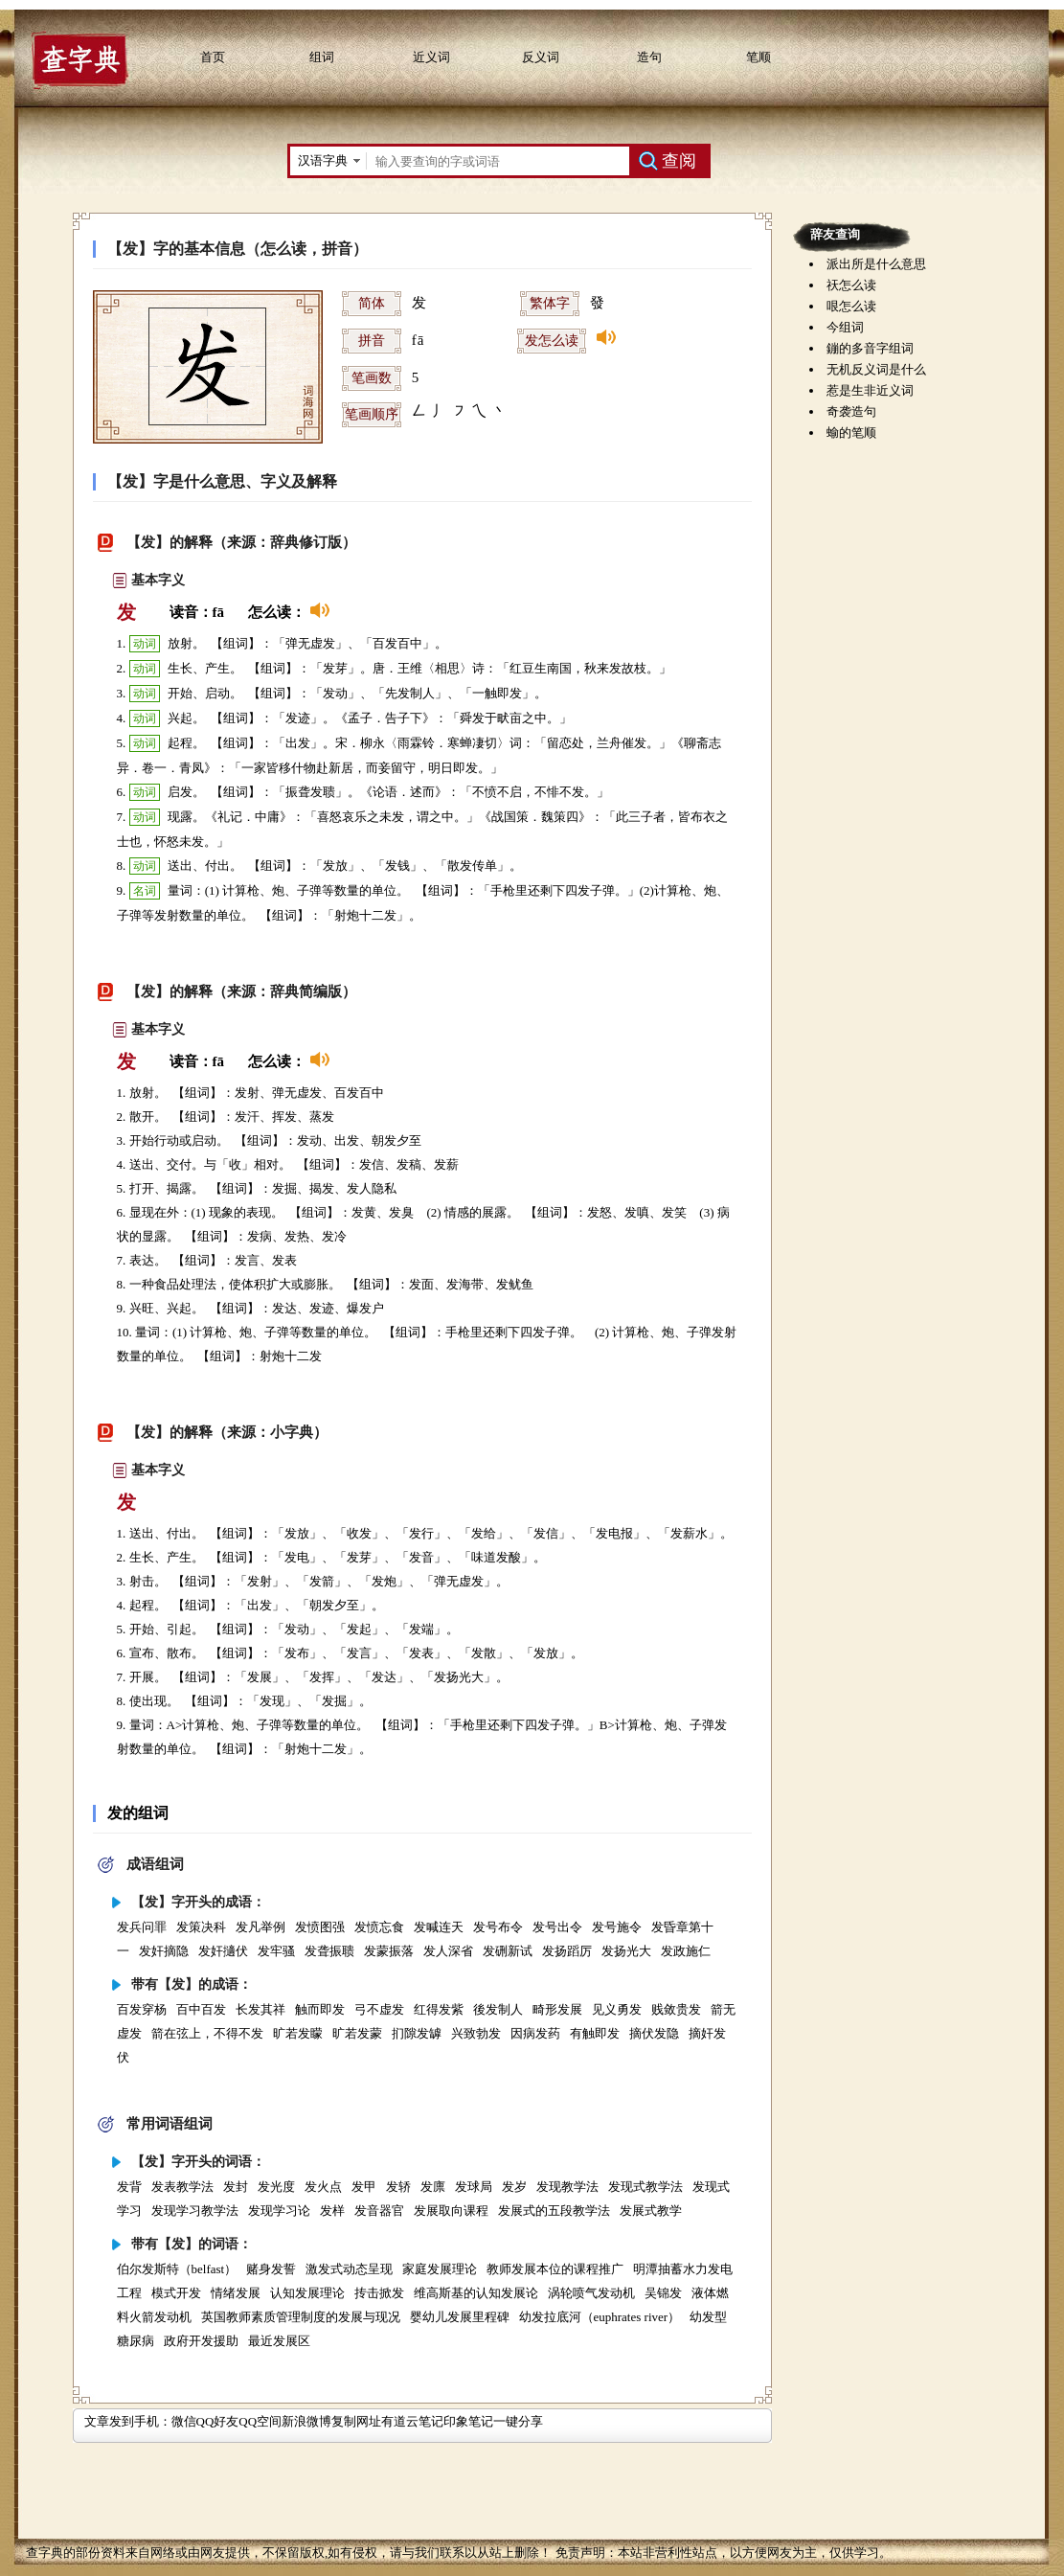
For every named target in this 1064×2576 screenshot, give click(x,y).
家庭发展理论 (439, 2269)
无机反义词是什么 (876, 369)
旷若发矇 (298, 2033)
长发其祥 (260, 2009)
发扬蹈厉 (567, 1951)
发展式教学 (651, 2210)
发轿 (398, 2186)
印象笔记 (468, 2421)
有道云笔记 (412, 2421)
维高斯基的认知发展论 (476, 2293)
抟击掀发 (379, 2293)
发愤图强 (320, 1927)
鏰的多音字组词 (870, 348)
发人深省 (448, 1951)
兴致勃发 (476, 2033)
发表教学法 (182, 2186)
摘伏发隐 (654, 2033)
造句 (649, 57)
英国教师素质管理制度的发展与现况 (300, 2317)
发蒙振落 (389, 1951)
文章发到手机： (127, 2421)
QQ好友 (217, 2421)
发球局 (473, 2186)
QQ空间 (260, 2421)
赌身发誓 (271, 2269)
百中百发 (201, 2009)
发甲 (363, 2186)
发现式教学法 (645, 2186)
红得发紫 (439, 2009)
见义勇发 (617, 2009)
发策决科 (201, 1927)
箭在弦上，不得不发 (207, 2033)
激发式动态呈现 (349, 2269)
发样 (332, 2210)
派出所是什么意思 (876, 264)
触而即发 (320, 2009)
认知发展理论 (307, 2293)
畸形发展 (557, 2009)
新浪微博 (306, 2421)
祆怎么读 (851, 285)
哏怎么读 (851, 306)
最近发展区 (279, 2341)
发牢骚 (276, 1951)
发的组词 (138, 1813)
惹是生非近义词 (870, 390)
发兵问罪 (142, 1927)
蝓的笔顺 (851, 432)
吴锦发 (663, 2293)
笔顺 (758, 57)
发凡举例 (260, 1927)
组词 (321, 57)
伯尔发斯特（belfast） (177, 2269)
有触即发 (595, 2033)
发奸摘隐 (164, 1951)
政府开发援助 (201, 2341)
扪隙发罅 (416, 2033)
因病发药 (535, 2033)
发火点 (323, 2186)
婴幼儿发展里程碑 (459, 2317)
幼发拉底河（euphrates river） (600, 2317)
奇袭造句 (851, 411)
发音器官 (379, 2210)
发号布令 (498, 1927)
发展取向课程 (451, 2210)
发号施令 (617, 1927)
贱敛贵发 (676, 2009)
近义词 (431, 57)
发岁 (514, 2186)
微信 (183, 2421)
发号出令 (557, 1927)
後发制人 (498, 2009)
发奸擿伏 (223, 1951)
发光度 (276, 2186)
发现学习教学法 (194, 2210)
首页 (212, 57)
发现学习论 (279, 2210)
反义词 (540, 57)
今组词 (845, 327)
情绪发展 (235, 2293)
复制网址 (356, 2421)
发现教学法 (567, 2186)
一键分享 (518, 2421)
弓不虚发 (379, 2009)
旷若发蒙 (357, 2033)
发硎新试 (507, 1951)
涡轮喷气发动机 (591, 2293)
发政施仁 (686, 1951)
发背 (129, 2186)
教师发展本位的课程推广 (555, 2269)
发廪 (432, 2186)
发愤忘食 (379, 1927)
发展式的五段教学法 (554, 2210)
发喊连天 (439, 1927)
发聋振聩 (329, 1951)
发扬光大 (626, 1951)
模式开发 (176, 2293)
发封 (235, 2186)
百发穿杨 (142, 2009)
